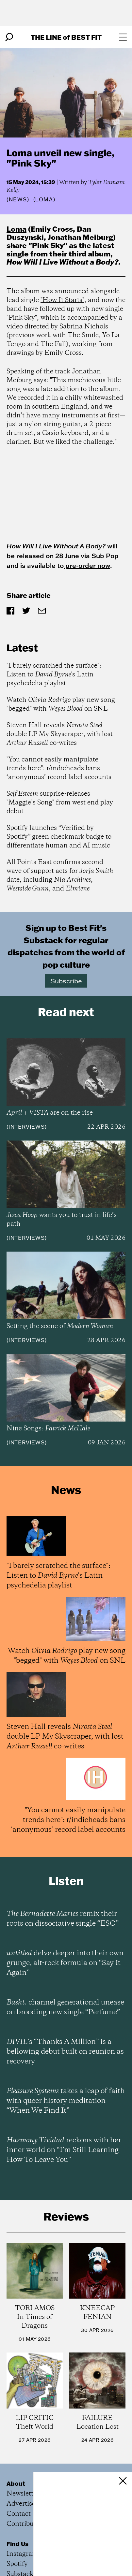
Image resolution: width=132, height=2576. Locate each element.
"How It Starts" (62, 300)
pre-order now (87, 565)
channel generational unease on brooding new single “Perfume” (65, 2007)
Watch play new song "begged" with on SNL (61, 704)
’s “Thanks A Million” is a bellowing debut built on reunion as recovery (65, 2051)
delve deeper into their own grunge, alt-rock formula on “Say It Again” (65, 1963)
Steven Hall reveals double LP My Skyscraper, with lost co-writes (60, 734)
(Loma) (44, 199)
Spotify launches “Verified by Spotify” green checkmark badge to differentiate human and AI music (59, 837)
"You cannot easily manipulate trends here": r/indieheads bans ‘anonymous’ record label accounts (59, 768)
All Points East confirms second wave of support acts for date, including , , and (60, 875)
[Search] (9, 37)
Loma (16, 229)
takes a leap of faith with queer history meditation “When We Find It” (66, 2101)
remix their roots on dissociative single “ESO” (63, 1919)
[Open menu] (123, 37)
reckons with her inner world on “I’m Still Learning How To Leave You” (64, 2150)
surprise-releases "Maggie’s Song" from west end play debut (60, 802)
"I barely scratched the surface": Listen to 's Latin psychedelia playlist (54, 674)
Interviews (26, 1126)
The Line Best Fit (66, 37)
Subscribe (66, 981)
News (18, 199)
